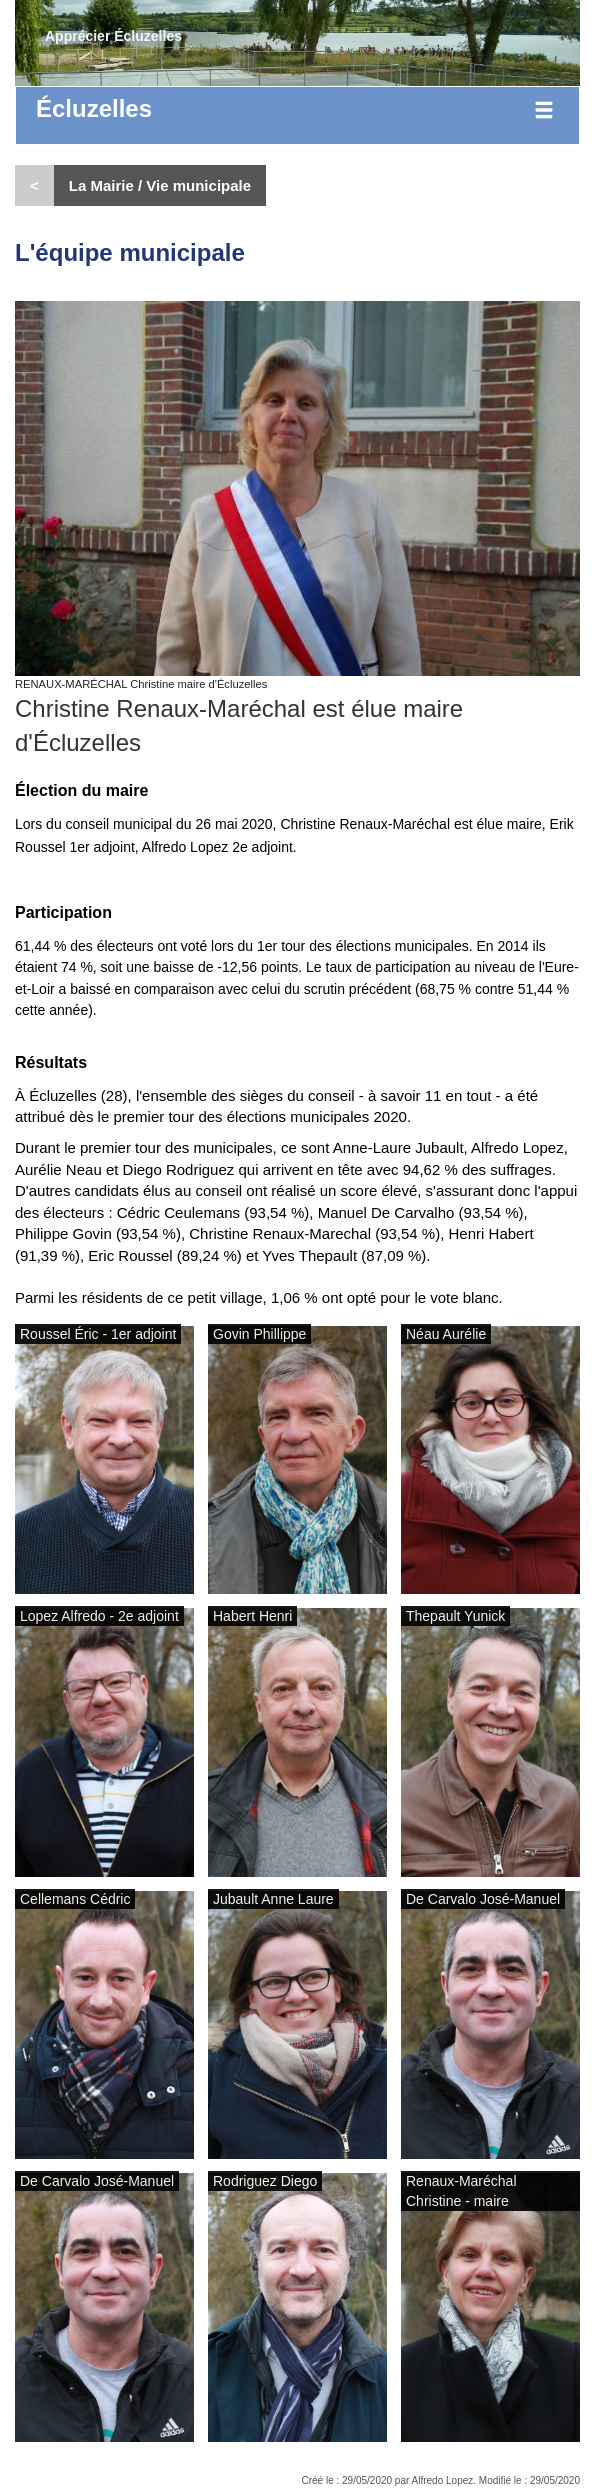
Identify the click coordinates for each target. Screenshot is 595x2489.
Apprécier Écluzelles (113, 36)
